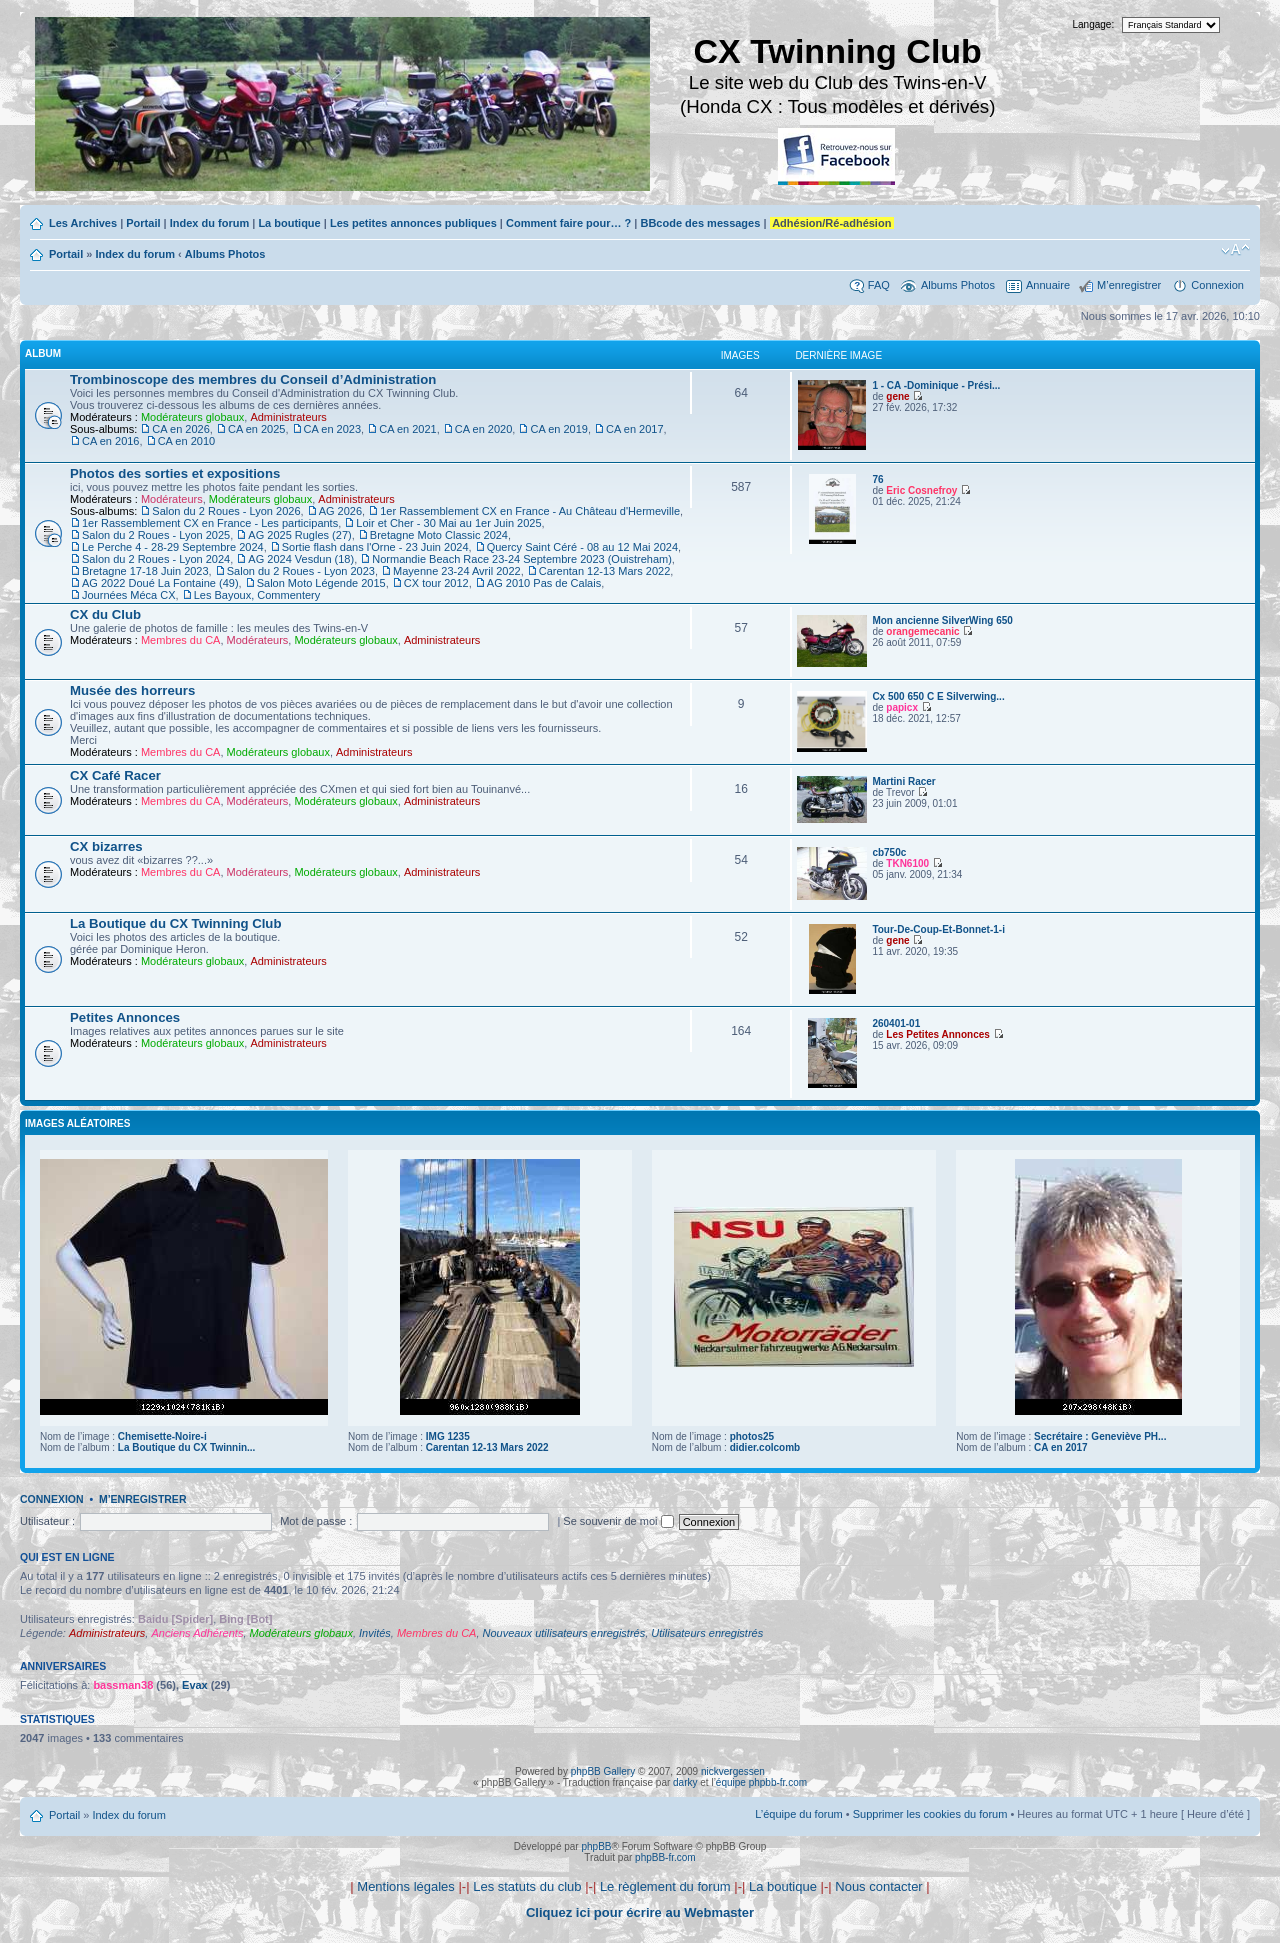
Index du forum (209, 223)
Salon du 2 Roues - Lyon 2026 (226, 511)
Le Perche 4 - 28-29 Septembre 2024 (173, 547)
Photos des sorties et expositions (175, 473)
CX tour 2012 (436, 583)
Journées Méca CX (129, 595)
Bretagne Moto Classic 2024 (439, 535)
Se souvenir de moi (618, 1521)
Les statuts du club (527, 1886)
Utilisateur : (47, 1521)
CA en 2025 (257, 429)
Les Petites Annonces (938, 1034)
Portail (143, 223)
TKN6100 (907, 863)
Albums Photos (225, 254)
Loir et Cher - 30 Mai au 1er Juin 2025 (448, 523)
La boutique (289, 223)
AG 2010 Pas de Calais (544, 583)
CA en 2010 (187, 441)
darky (685, 1782)
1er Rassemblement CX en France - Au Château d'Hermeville (530, 511)
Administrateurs (288, 417)
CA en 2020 (484, 429)
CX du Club (105, 614)
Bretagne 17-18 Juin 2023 (145, 571)
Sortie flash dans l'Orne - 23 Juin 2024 (375, 547)
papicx (902, 707)
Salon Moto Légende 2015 (321, 583)
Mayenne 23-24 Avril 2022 (457, 571)
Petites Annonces (125, 1017)
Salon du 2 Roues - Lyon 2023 (301, 571)
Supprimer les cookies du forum (930, 1814)
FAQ (879, 285)
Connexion (1217, 285)
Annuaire (1048, 285)
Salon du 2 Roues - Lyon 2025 (156, 535)
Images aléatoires (77, 1123)
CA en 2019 (559, 429)
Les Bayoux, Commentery (257, 595)
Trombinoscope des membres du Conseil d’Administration (253, 379)
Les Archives (83, 223)
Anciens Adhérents (197, 1633)
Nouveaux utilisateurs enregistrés (564, 1633)
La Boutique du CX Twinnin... (187, 1447)
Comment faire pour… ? (568, 223)
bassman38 (123, 1685)
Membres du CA (180, 640)
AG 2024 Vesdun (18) (301, 559)
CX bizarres (106, 846)
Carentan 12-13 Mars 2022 (604, 571)
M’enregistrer (1129, 285)
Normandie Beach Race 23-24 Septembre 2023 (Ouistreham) (522, 559)
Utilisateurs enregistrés (707, 1633)
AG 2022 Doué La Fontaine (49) (160, 583)
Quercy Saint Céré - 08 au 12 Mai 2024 (582, 547)
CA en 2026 (181, 429)
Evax (195, 1685)
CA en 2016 (111, 441)
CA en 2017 (635, 429)
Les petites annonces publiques (413, 223)
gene (897, 396)
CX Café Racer (115, 775)
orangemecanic (922, 631)
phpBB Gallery (603, 1771)
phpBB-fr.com (665, 1857)
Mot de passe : (316, 1521)
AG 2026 (340, 511)
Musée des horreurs (132, 690)
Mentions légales (406, 1886)
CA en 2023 (333, 429)
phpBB (596, 1846)
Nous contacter (878, 1886)
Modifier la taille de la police (1235, 250)
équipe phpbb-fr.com (761, 1782)
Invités (375, 1633)
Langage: (1094, 24)
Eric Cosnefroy (921, 490)
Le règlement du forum (665, 1886)
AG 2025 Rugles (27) (299, 535)
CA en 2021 (408, 429)
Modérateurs (172, 499)
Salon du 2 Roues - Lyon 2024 (156, 559)
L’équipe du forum (798, 1814)
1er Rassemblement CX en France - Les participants (210, 523)
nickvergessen (733, 1771)
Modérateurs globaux (192, 417)
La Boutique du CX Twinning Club (175, 923)
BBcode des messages (700, 223)
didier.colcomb (765, 1447)
